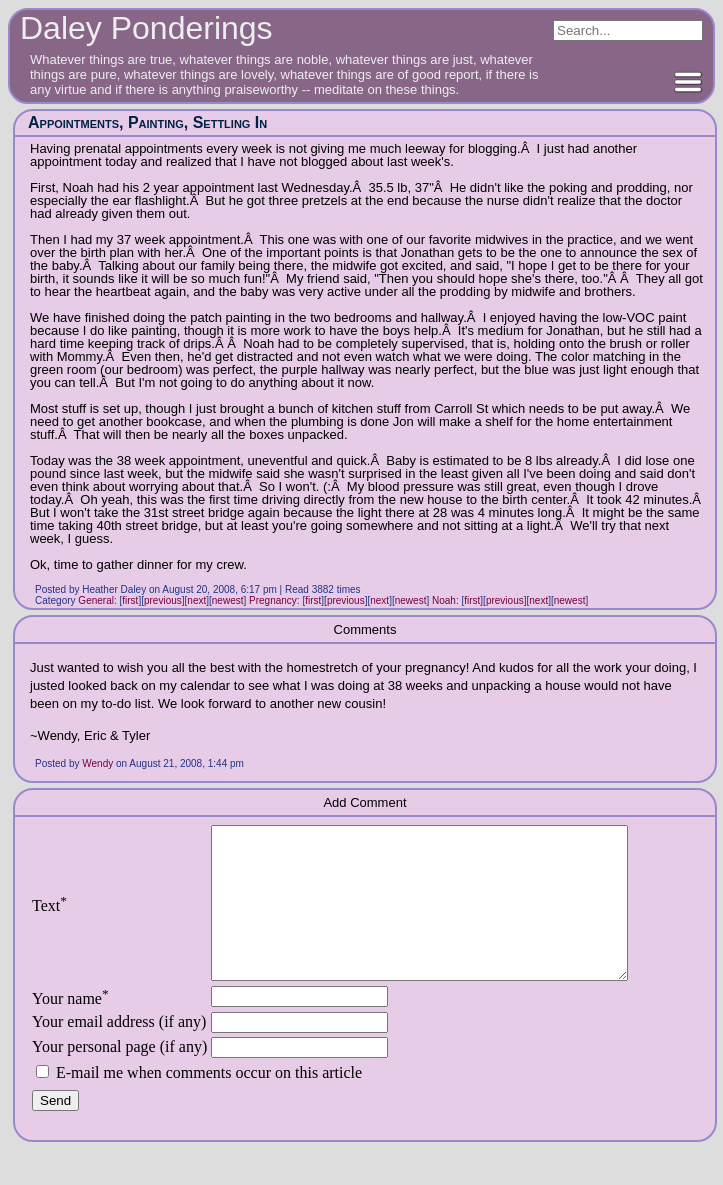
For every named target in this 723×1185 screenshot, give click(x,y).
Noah (444, 600)
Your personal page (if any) (119, 1076)
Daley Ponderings (146, 28)
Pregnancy (273, 600)
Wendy (97, 763)
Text (49, 920)
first (130, 600)
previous (163, 600)
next (196, 600)
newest (228, 600)
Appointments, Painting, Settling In (147, 122)
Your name (70, 1028)
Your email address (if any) (119, 1051)
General (96, 600)
